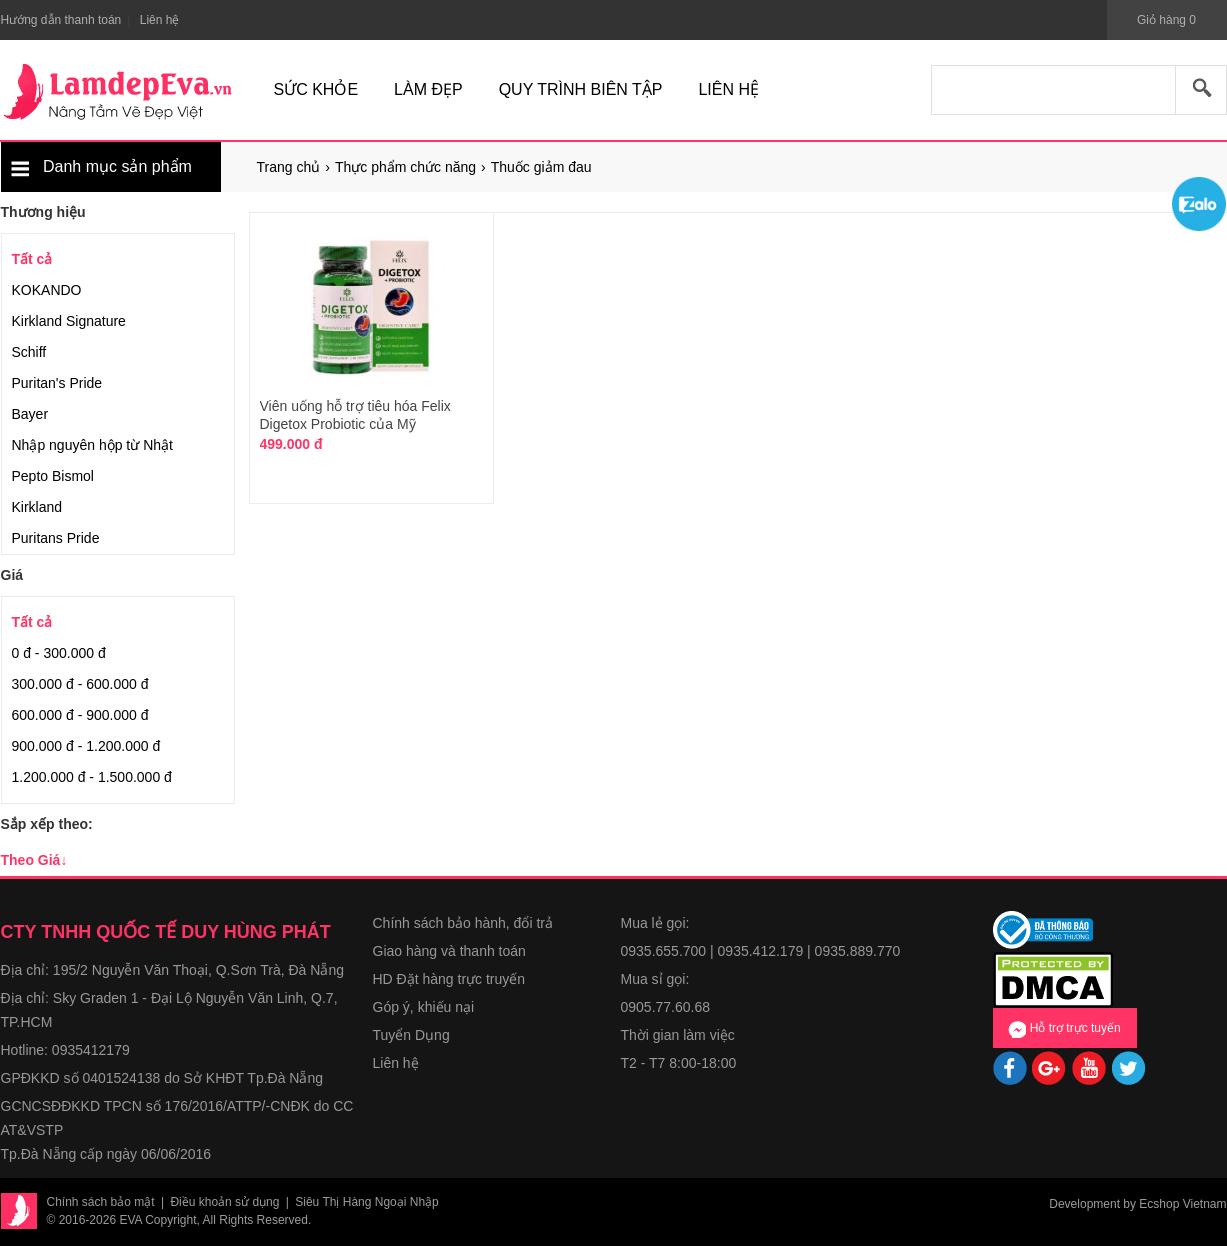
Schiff (29, 352)
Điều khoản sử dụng (224, 1202)
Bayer (30, 414)
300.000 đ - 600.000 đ (80, 684)
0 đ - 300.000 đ (59, 653)
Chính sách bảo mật (101, 1202)
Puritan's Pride (57, 383)
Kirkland (37, 507)
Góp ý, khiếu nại (424, 1007)
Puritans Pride (56, 538)
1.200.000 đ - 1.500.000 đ (92, 777)
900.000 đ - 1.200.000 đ (86, 746)
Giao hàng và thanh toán (449, 951)
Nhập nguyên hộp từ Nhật (92, 445)
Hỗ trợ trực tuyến (1064, 1029)
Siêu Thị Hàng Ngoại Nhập (367, 1202)
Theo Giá (34, 860)
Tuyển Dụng (411, 1035)
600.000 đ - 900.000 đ (80, 715)
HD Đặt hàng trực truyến (449, 979)
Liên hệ (396, 1063)
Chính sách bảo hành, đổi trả (463, 923)
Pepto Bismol (53, 476)
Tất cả (32, 259)
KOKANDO (47, 290)
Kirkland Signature (69, 321)
